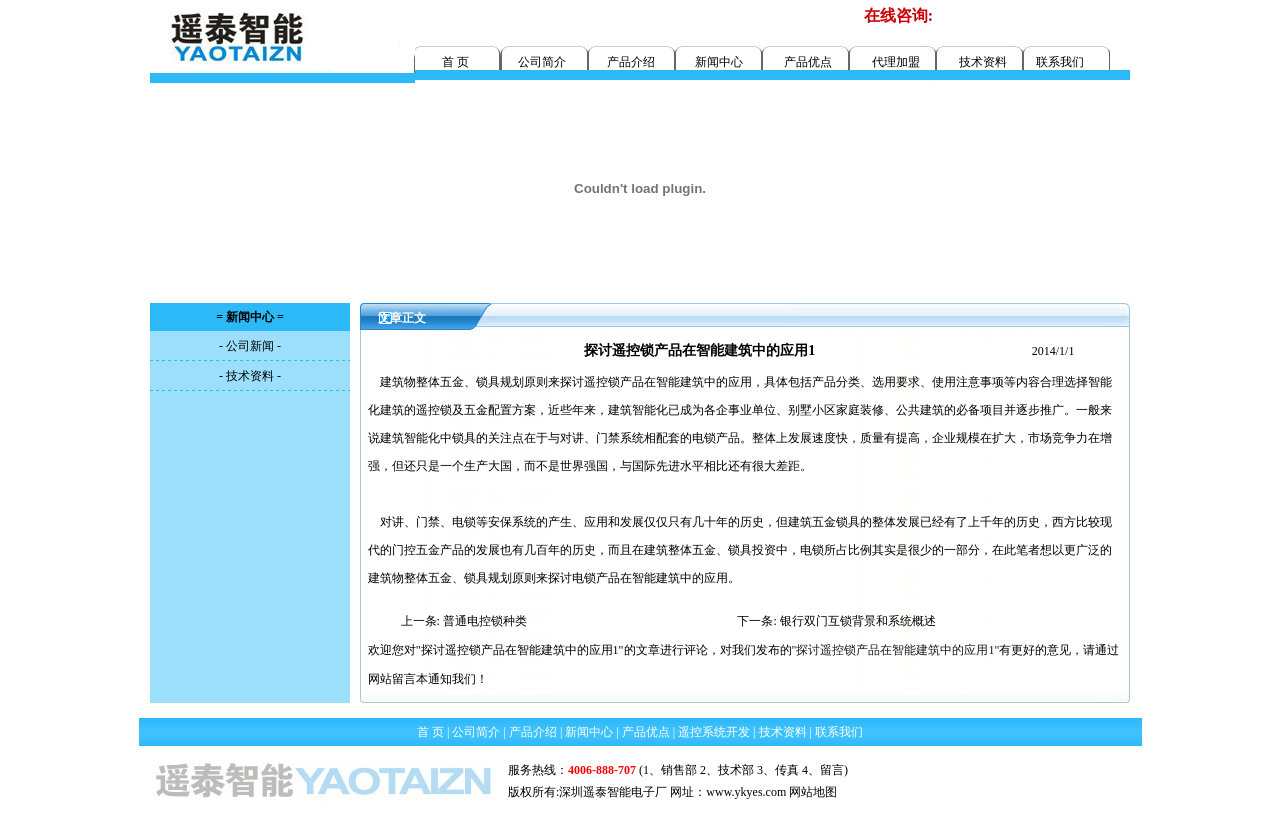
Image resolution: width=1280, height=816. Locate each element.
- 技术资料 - (250, 376)
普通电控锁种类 (485, 621)
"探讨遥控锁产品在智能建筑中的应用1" (896, 650)
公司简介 (542, 62)
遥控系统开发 (714, 732)
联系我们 (1060, 62)
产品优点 (808, 62)
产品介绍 (631, 62)
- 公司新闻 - (250, 346)
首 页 (455, 62)
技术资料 (983, 62)
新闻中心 (719, 62)
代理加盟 (896, 62)
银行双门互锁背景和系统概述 (858, 621)
